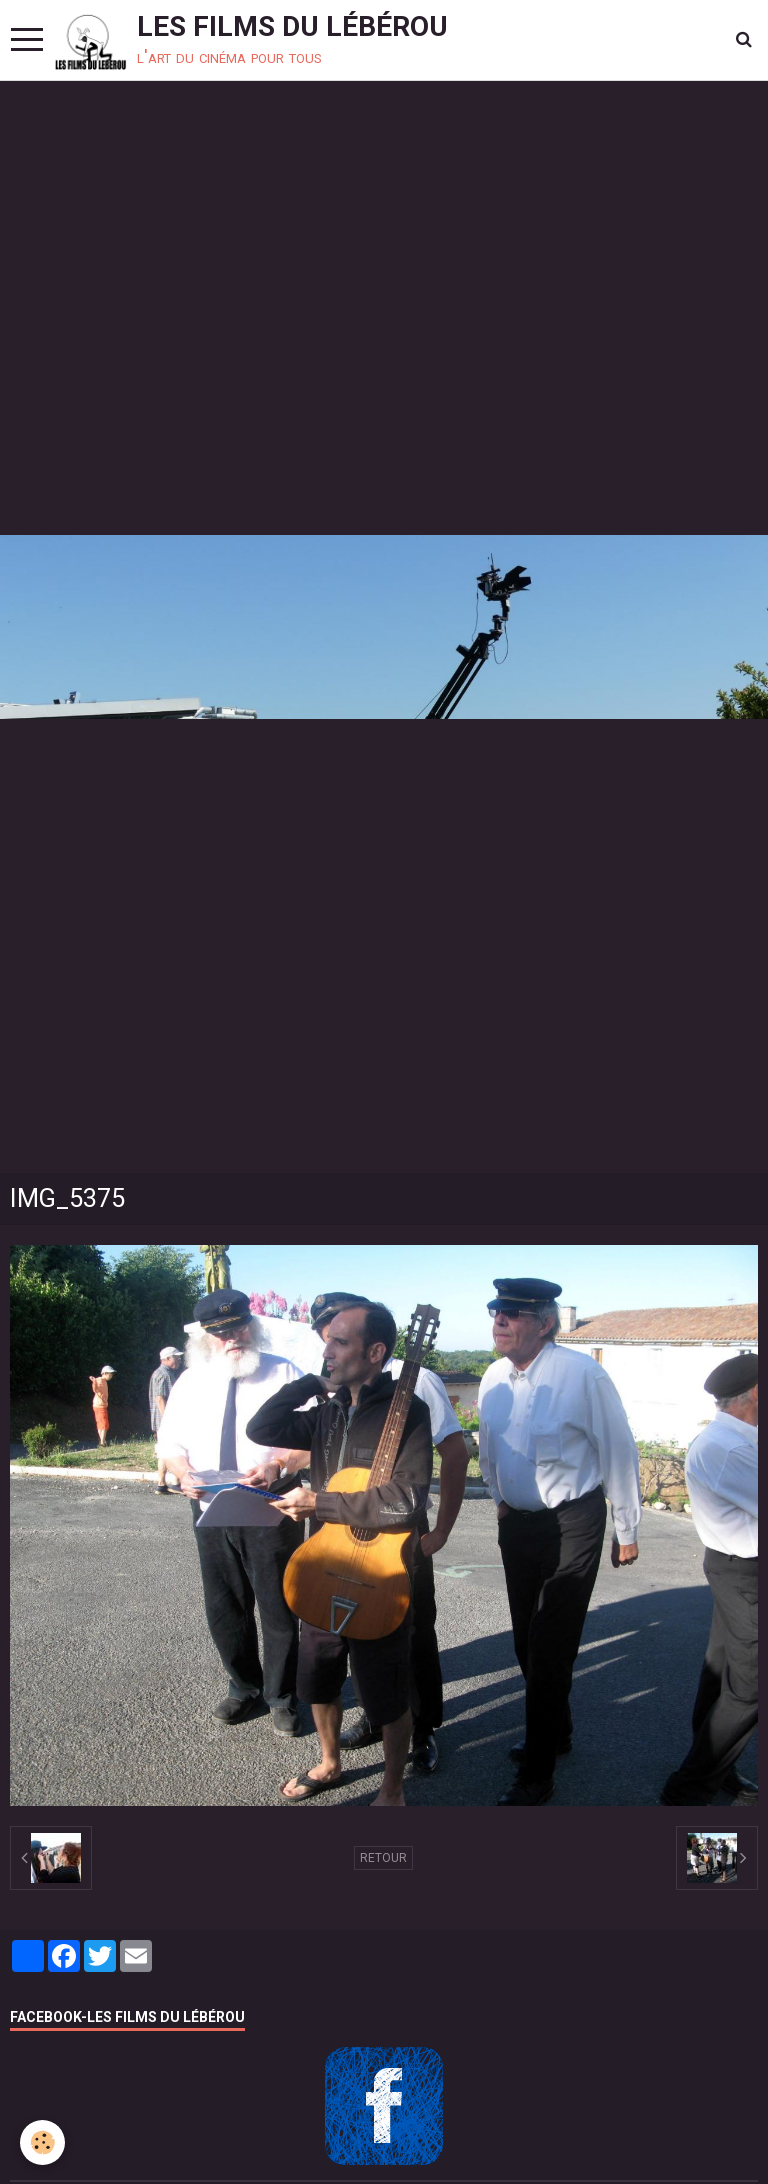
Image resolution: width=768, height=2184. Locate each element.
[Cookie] (42, 2142)
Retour (383, 1858)
